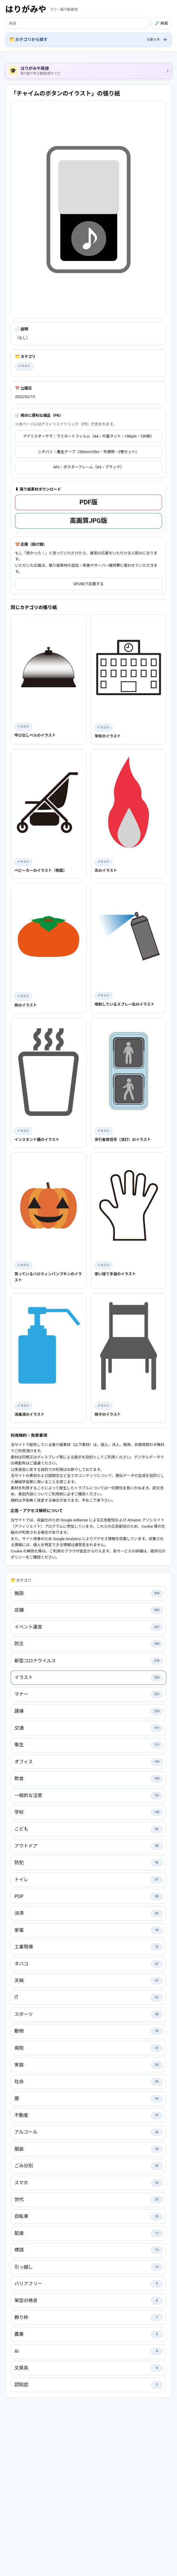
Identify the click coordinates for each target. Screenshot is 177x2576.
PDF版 (88, 583)
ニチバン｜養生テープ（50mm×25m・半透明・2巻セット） (88, 532)
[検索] (77, 23)
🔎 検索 (161, 23)
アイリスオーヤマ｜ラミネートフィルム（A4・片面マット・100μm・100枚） (88, 517)
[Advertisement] (88, 362)
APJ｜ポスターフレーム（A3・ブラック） (88, 548)
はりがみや (25, 9)
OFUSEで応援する (88, 664)
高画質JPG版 (88, 601)
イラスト (24, 447)
